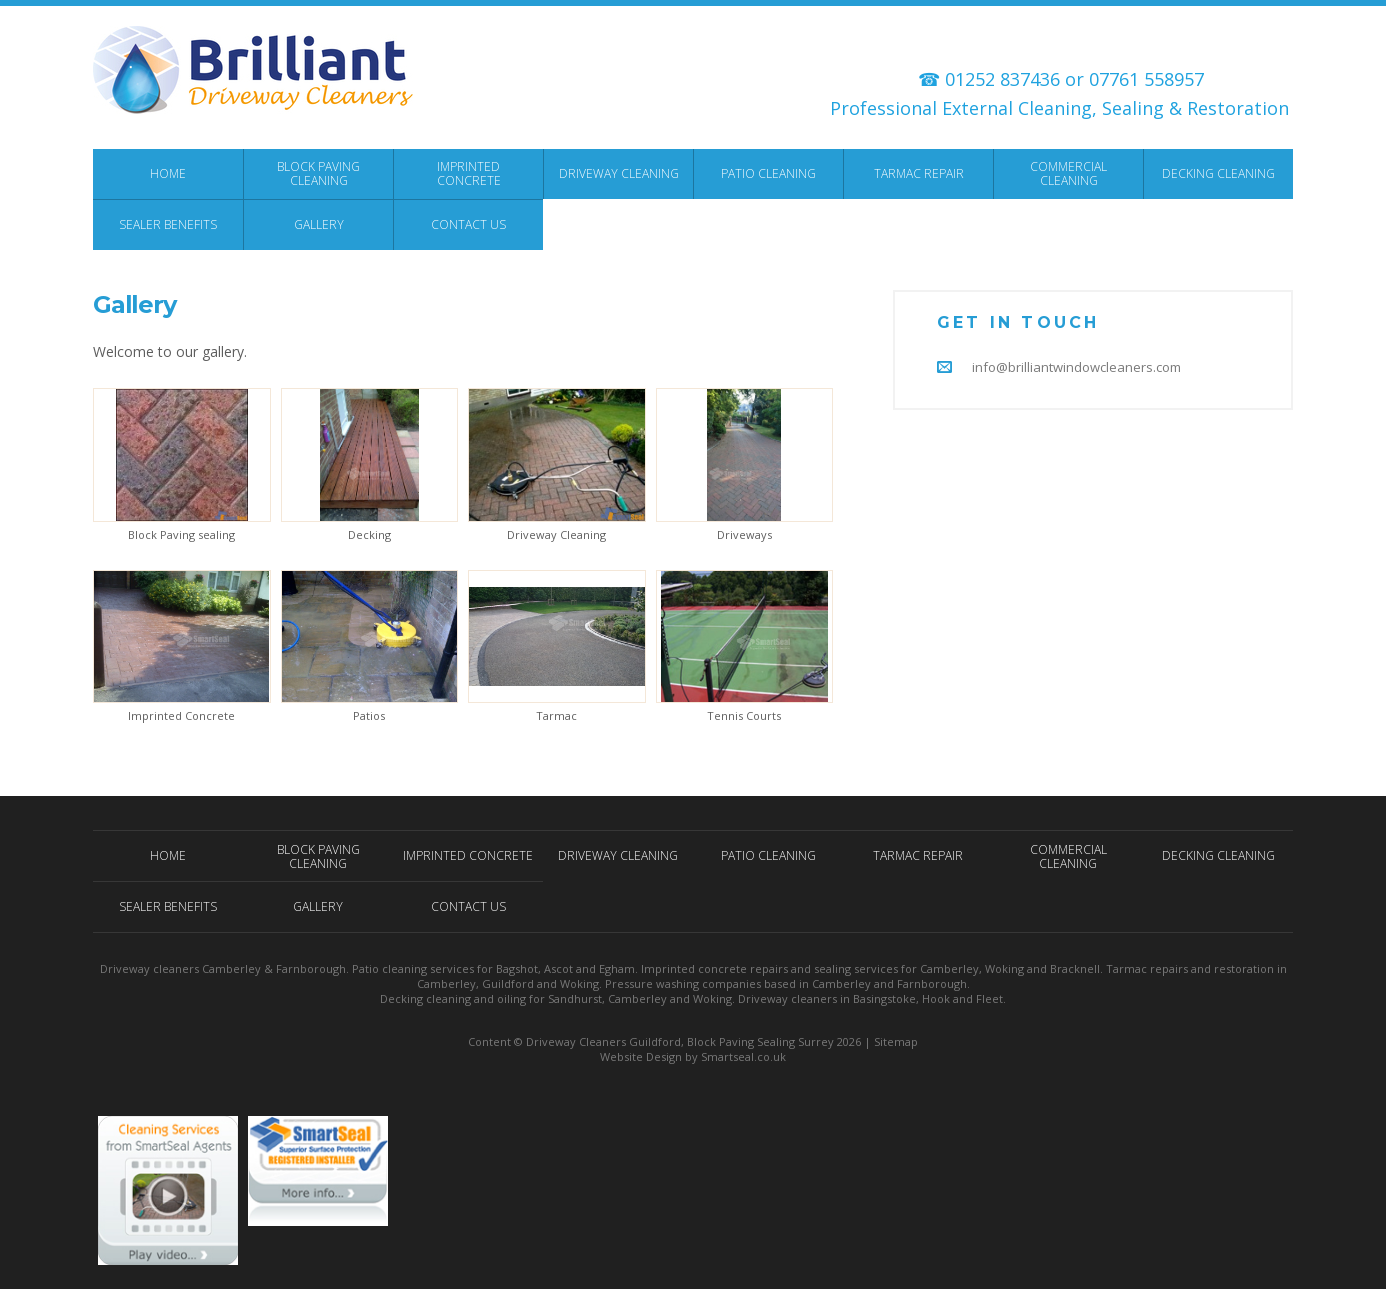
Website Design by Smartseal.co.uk (693, 1056)
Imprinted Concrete (181, 715)
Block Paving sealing (181, 534)
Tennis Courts (744, 715)
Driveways (744, 534)
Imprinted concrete (694, 968)
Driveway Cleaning (556, 534)
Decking (369, 534)
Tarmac (556, 715)
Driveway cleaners (149, 968)
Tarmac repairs (1147, 968)
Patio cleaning (389, 968)
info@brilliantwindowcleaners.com (1076, 367)
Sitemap (896, 1041)
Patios (369, 715)
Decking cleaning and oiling (453, 998)
